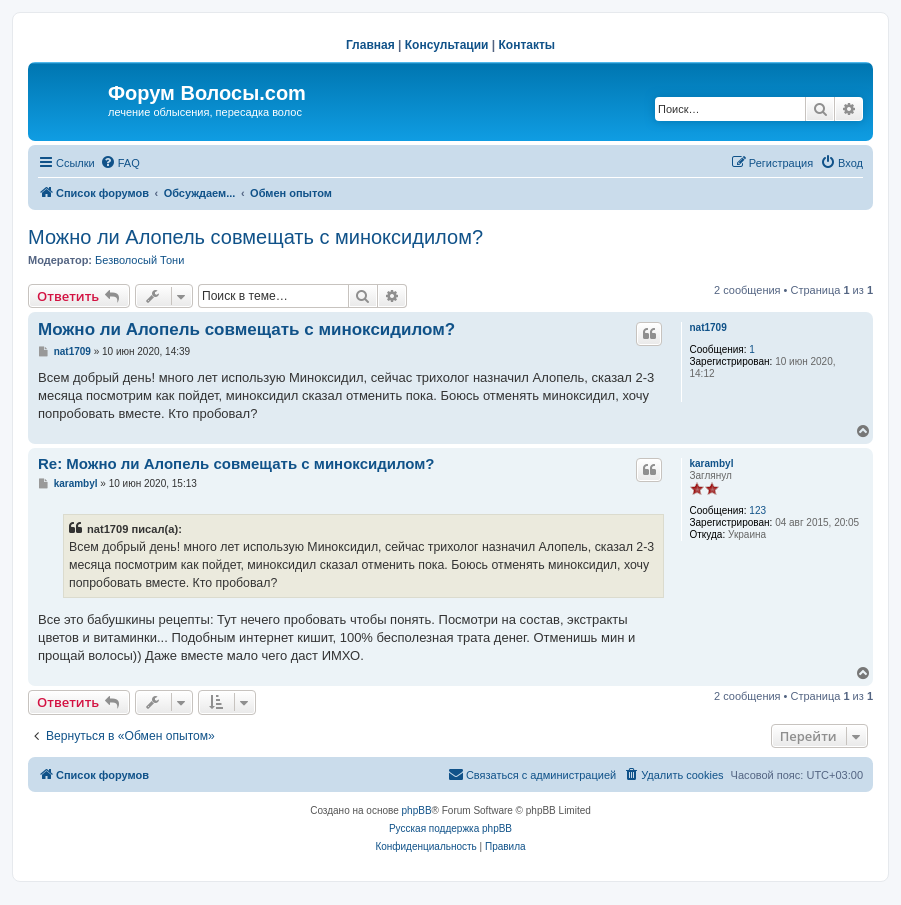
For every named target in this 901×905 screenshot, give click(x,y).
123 (757, 510)
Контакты (527, 45)
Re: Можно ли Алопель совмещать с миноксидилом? (236, 463)
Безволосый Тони (139, 260)
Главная (370, 45)
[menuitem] (120, 163)
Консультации (447, 45)
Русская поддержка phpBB (450, 828)
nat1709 (708, 327)
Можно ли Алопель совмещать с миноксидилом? (255, 237)
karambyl (712, 463)
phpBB (417, 810)
